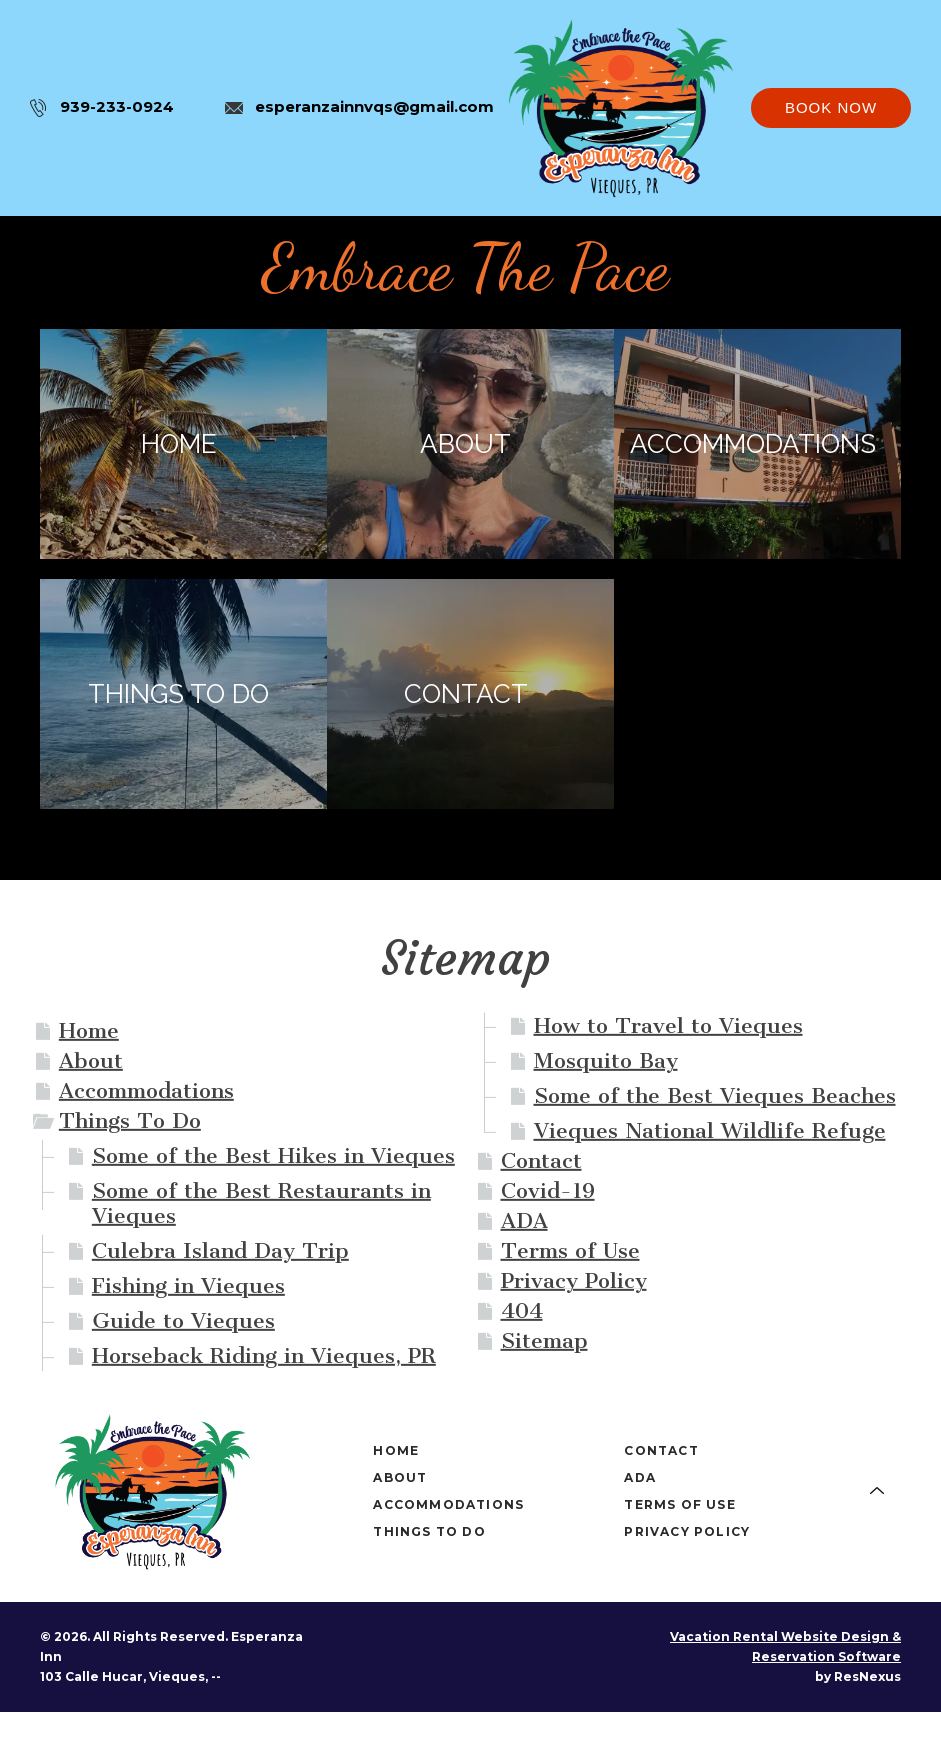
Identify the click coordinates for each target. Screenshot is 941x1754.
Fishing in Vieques (188, 1285)
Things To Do (130, 1120)
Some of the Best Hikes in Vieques (273, 1155)
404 (522, 1310)
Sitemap (544, 1340)
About (91, 1060)
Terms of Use (570, 1250)
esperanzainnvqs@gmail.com (374, 106)
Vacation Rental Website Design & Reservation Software (785, 1646)
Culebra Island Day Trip (220, 1250)
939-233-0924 (117, 106)
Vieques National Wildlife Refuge (710, 1130)
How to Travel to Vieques (668, 1025)
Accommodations (146, 1090)
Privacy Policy (574, 1280)
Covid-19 (548, 1190)
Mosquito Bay (606, 1060)
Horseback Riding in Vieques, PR (264, 1355)
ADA (524, 1220)
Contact (541, 1160)
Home (89, 1030)
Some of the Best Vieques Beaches (715, 1095)
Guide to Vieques (183, 1320)
